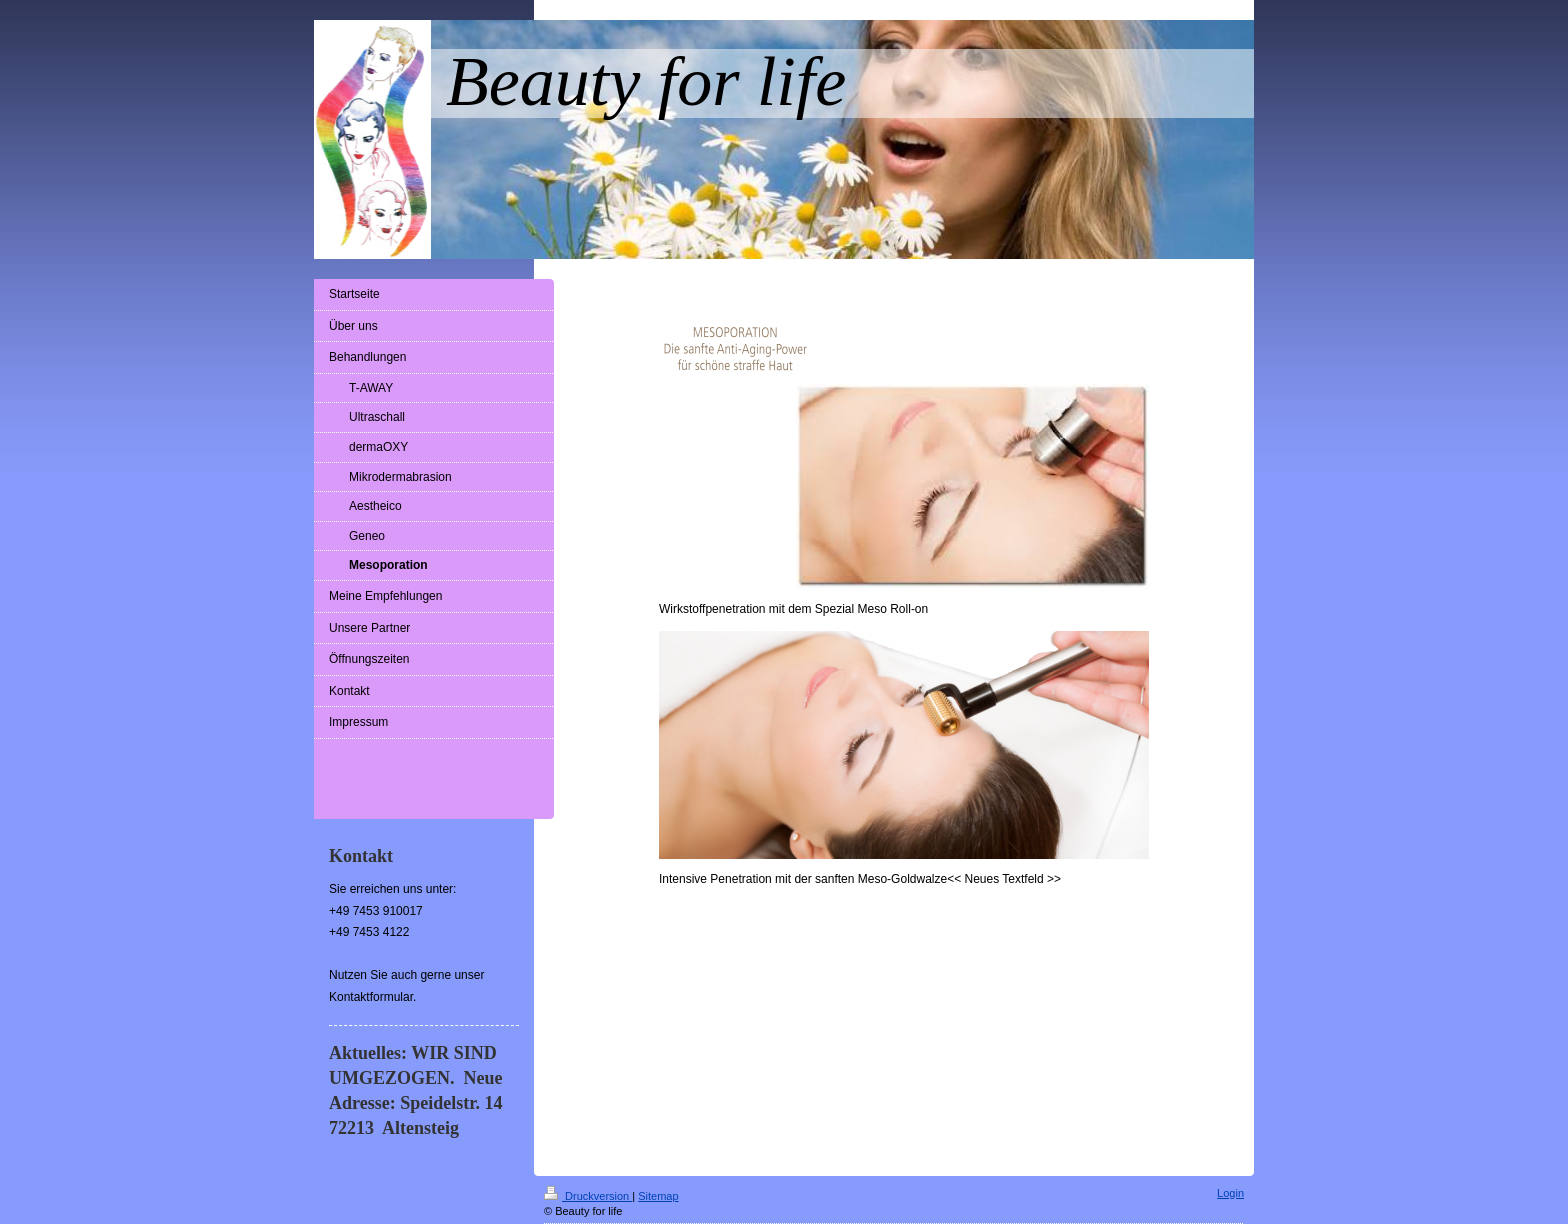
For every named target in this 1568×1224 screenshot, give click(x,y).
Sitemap (658, 1196)
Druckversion (588, 1196)
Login (1230, 1193)
